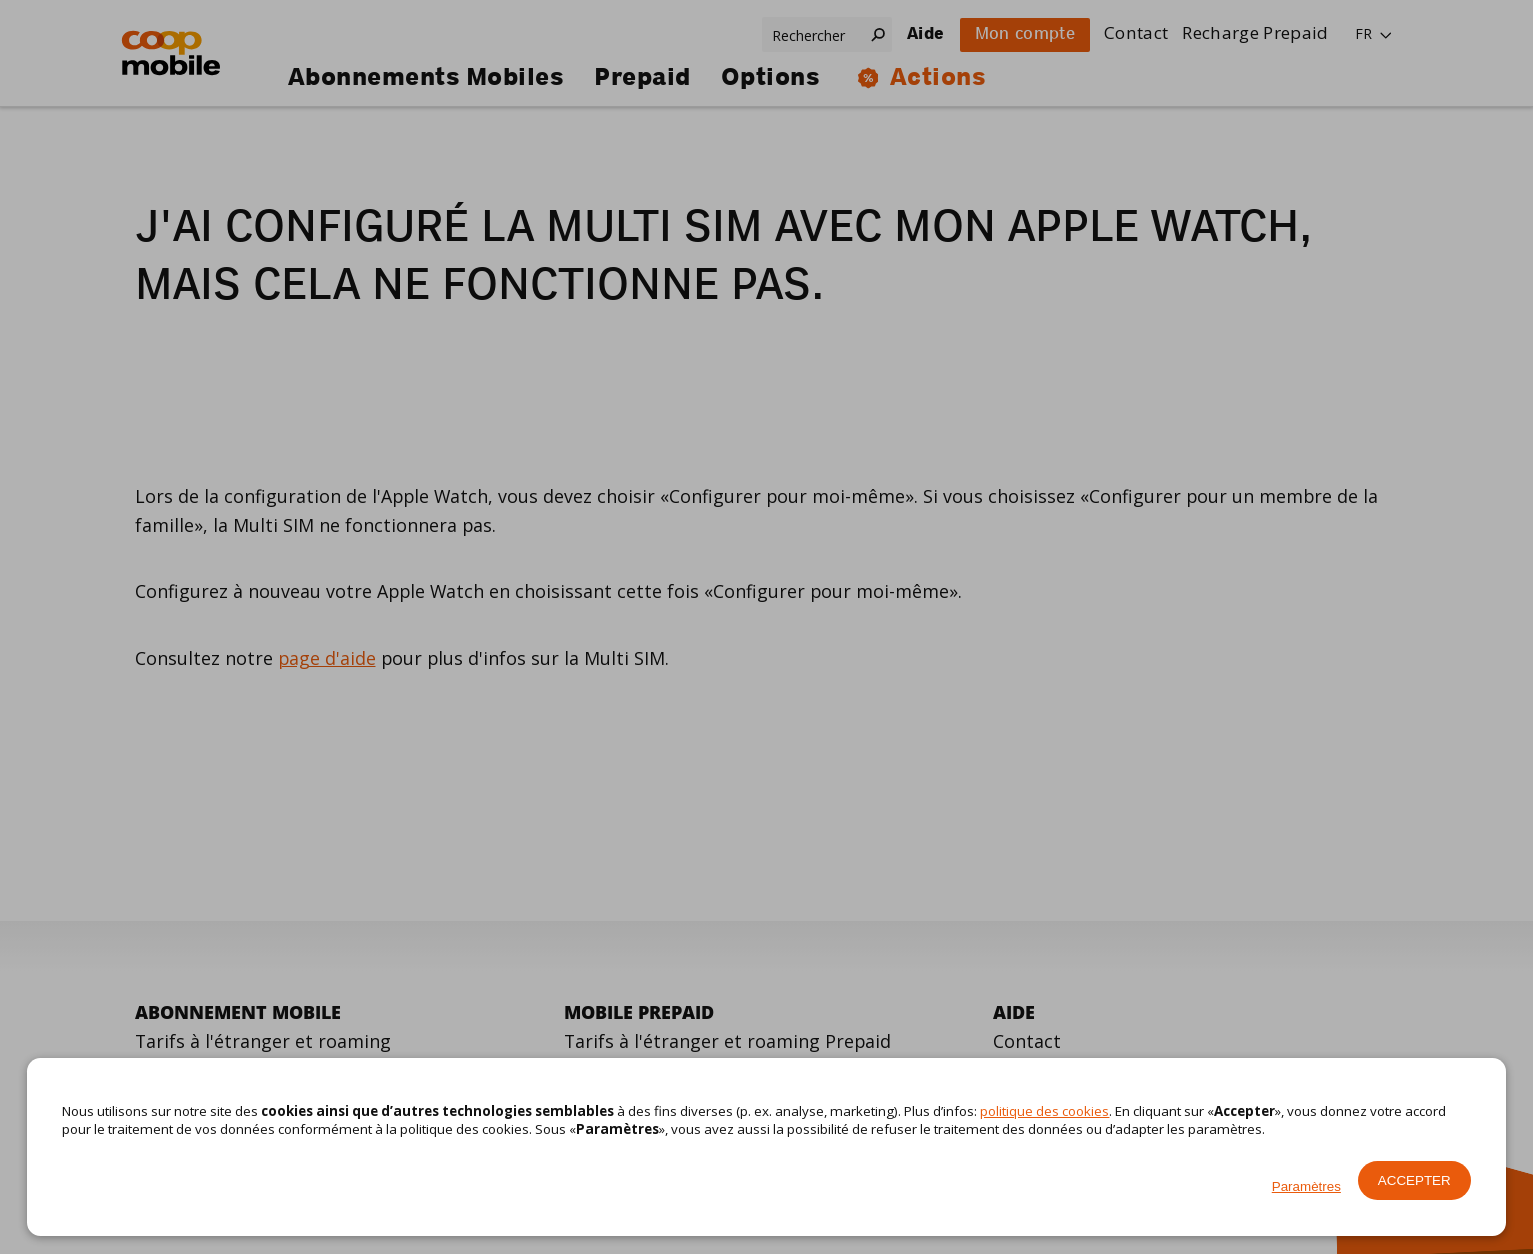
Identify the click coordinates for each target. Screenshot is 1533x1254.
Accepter (1414, 1180)
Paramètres (1306, 1186)
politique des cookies (1044, 1111)
